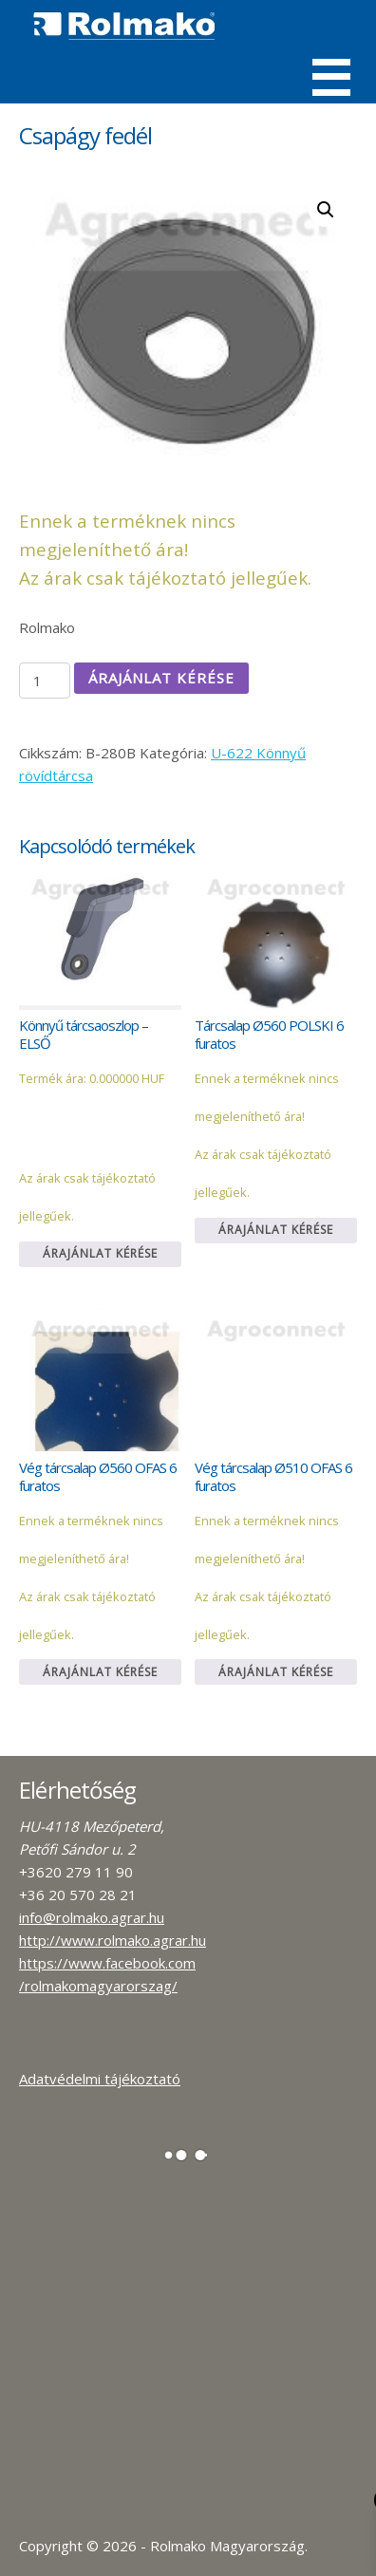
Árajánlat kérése (161, 677)
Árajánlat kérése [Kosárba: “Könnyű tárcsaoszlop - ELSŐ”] (100, 1253)
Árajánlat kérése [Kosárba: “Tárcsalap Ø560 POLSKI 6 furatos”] (275, 1230)
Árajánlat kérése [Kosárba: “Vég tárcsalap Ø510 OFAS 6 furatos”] (275, 1672)
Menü (331, 77)
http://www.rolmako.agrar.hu (112, 1940)
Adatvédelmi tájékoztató (99, 2078)
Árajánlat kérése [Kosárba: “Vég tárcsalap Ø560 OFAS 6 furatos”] (100, 1672)
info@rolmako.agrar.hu (91, 1917)
